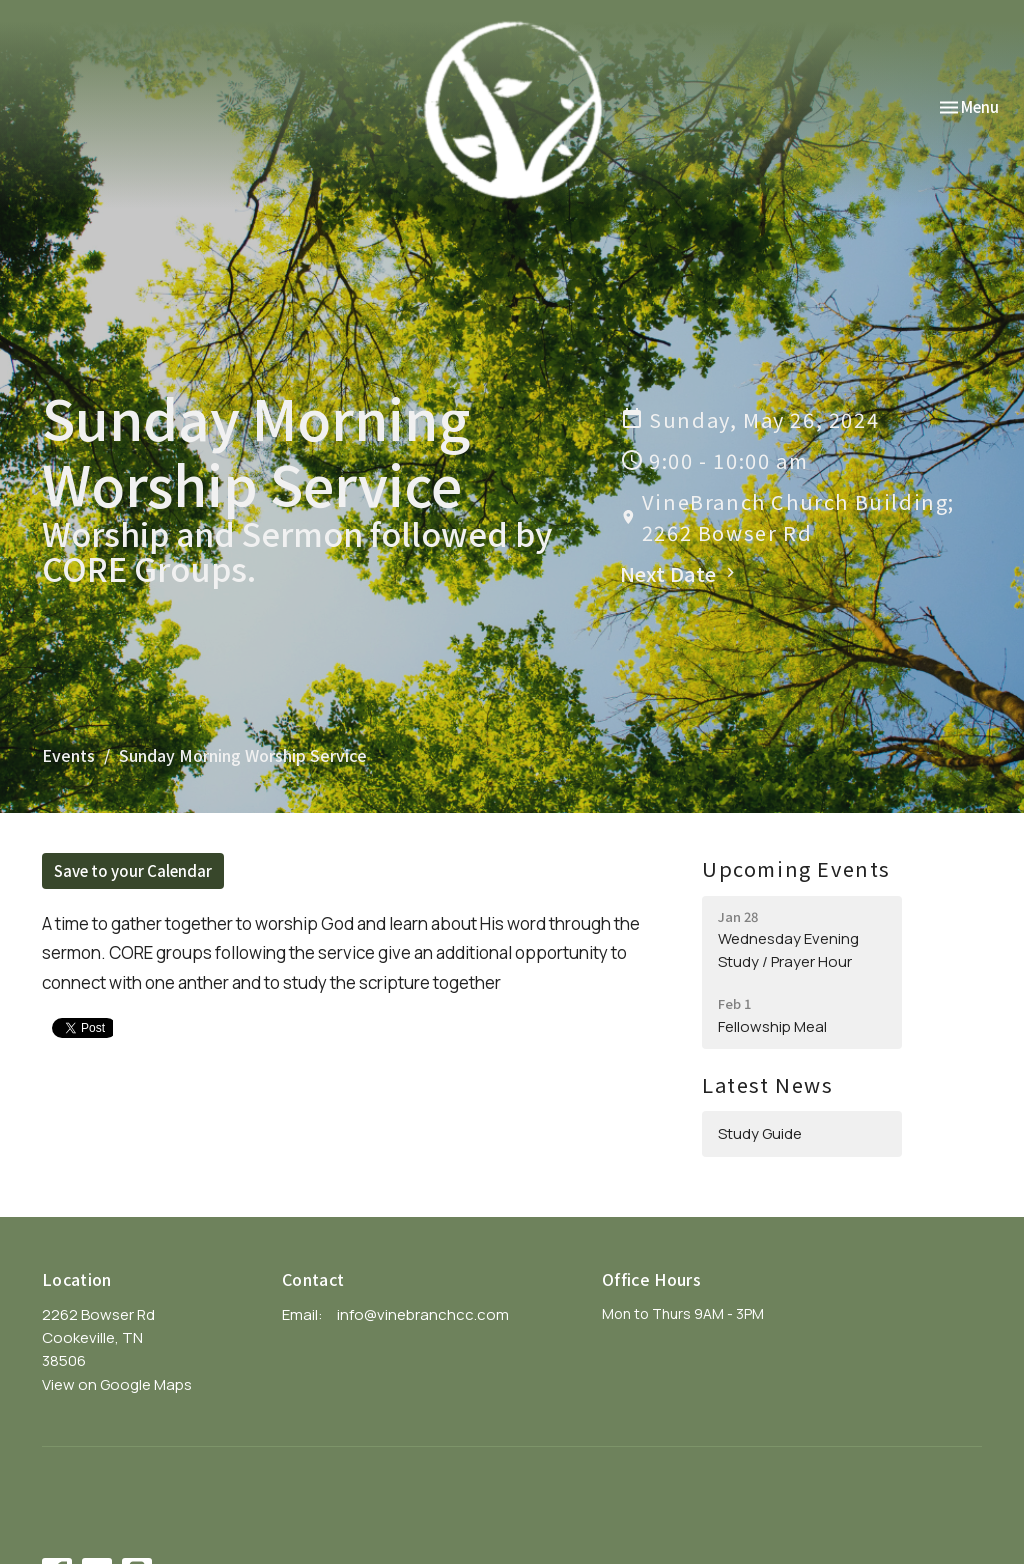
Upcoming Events (796, 868)
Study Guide (760, 1133)
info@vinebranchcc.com (423, 1314)
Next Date (680, 573)
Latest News (768, 1084)
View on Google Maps (117, 1384)
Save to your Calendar (133, 870)
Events (68, 755)
